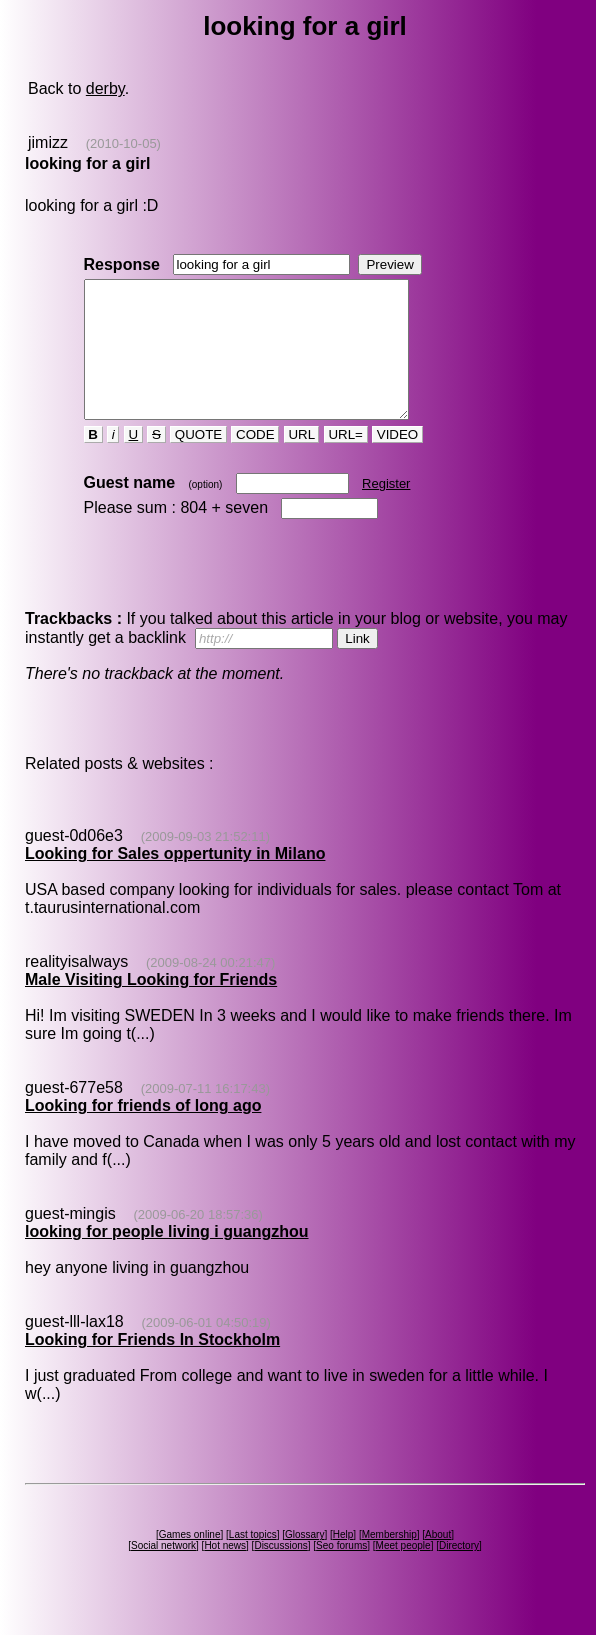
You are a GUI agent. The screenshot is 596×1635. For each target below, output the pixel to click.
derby (105, 88)
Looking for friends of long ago (143, 1132)
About (438, 1561)
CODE (255, 461)
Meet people (403, 1572)
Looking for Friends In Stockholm (152, 1366)
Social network (163, 1572)
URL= (346, 461)
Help (343, 1561)
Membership (389, 1561)
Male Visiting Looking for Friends (151, 1006)
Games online (190, 1561)
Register (386, 510)
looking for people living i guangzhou (167, 1258)
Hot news (225, 1572)
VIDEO (397, 461)
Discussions (280, 1572)
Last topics (253, 1561)
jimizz (48, 142)
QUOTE (198, 461)
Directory (459, 1572)
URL (302, 461)
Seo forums (341, 1572)
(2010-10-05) (123, 143)
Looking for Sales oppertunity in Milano (175, 880)
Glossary (304, 1561)
